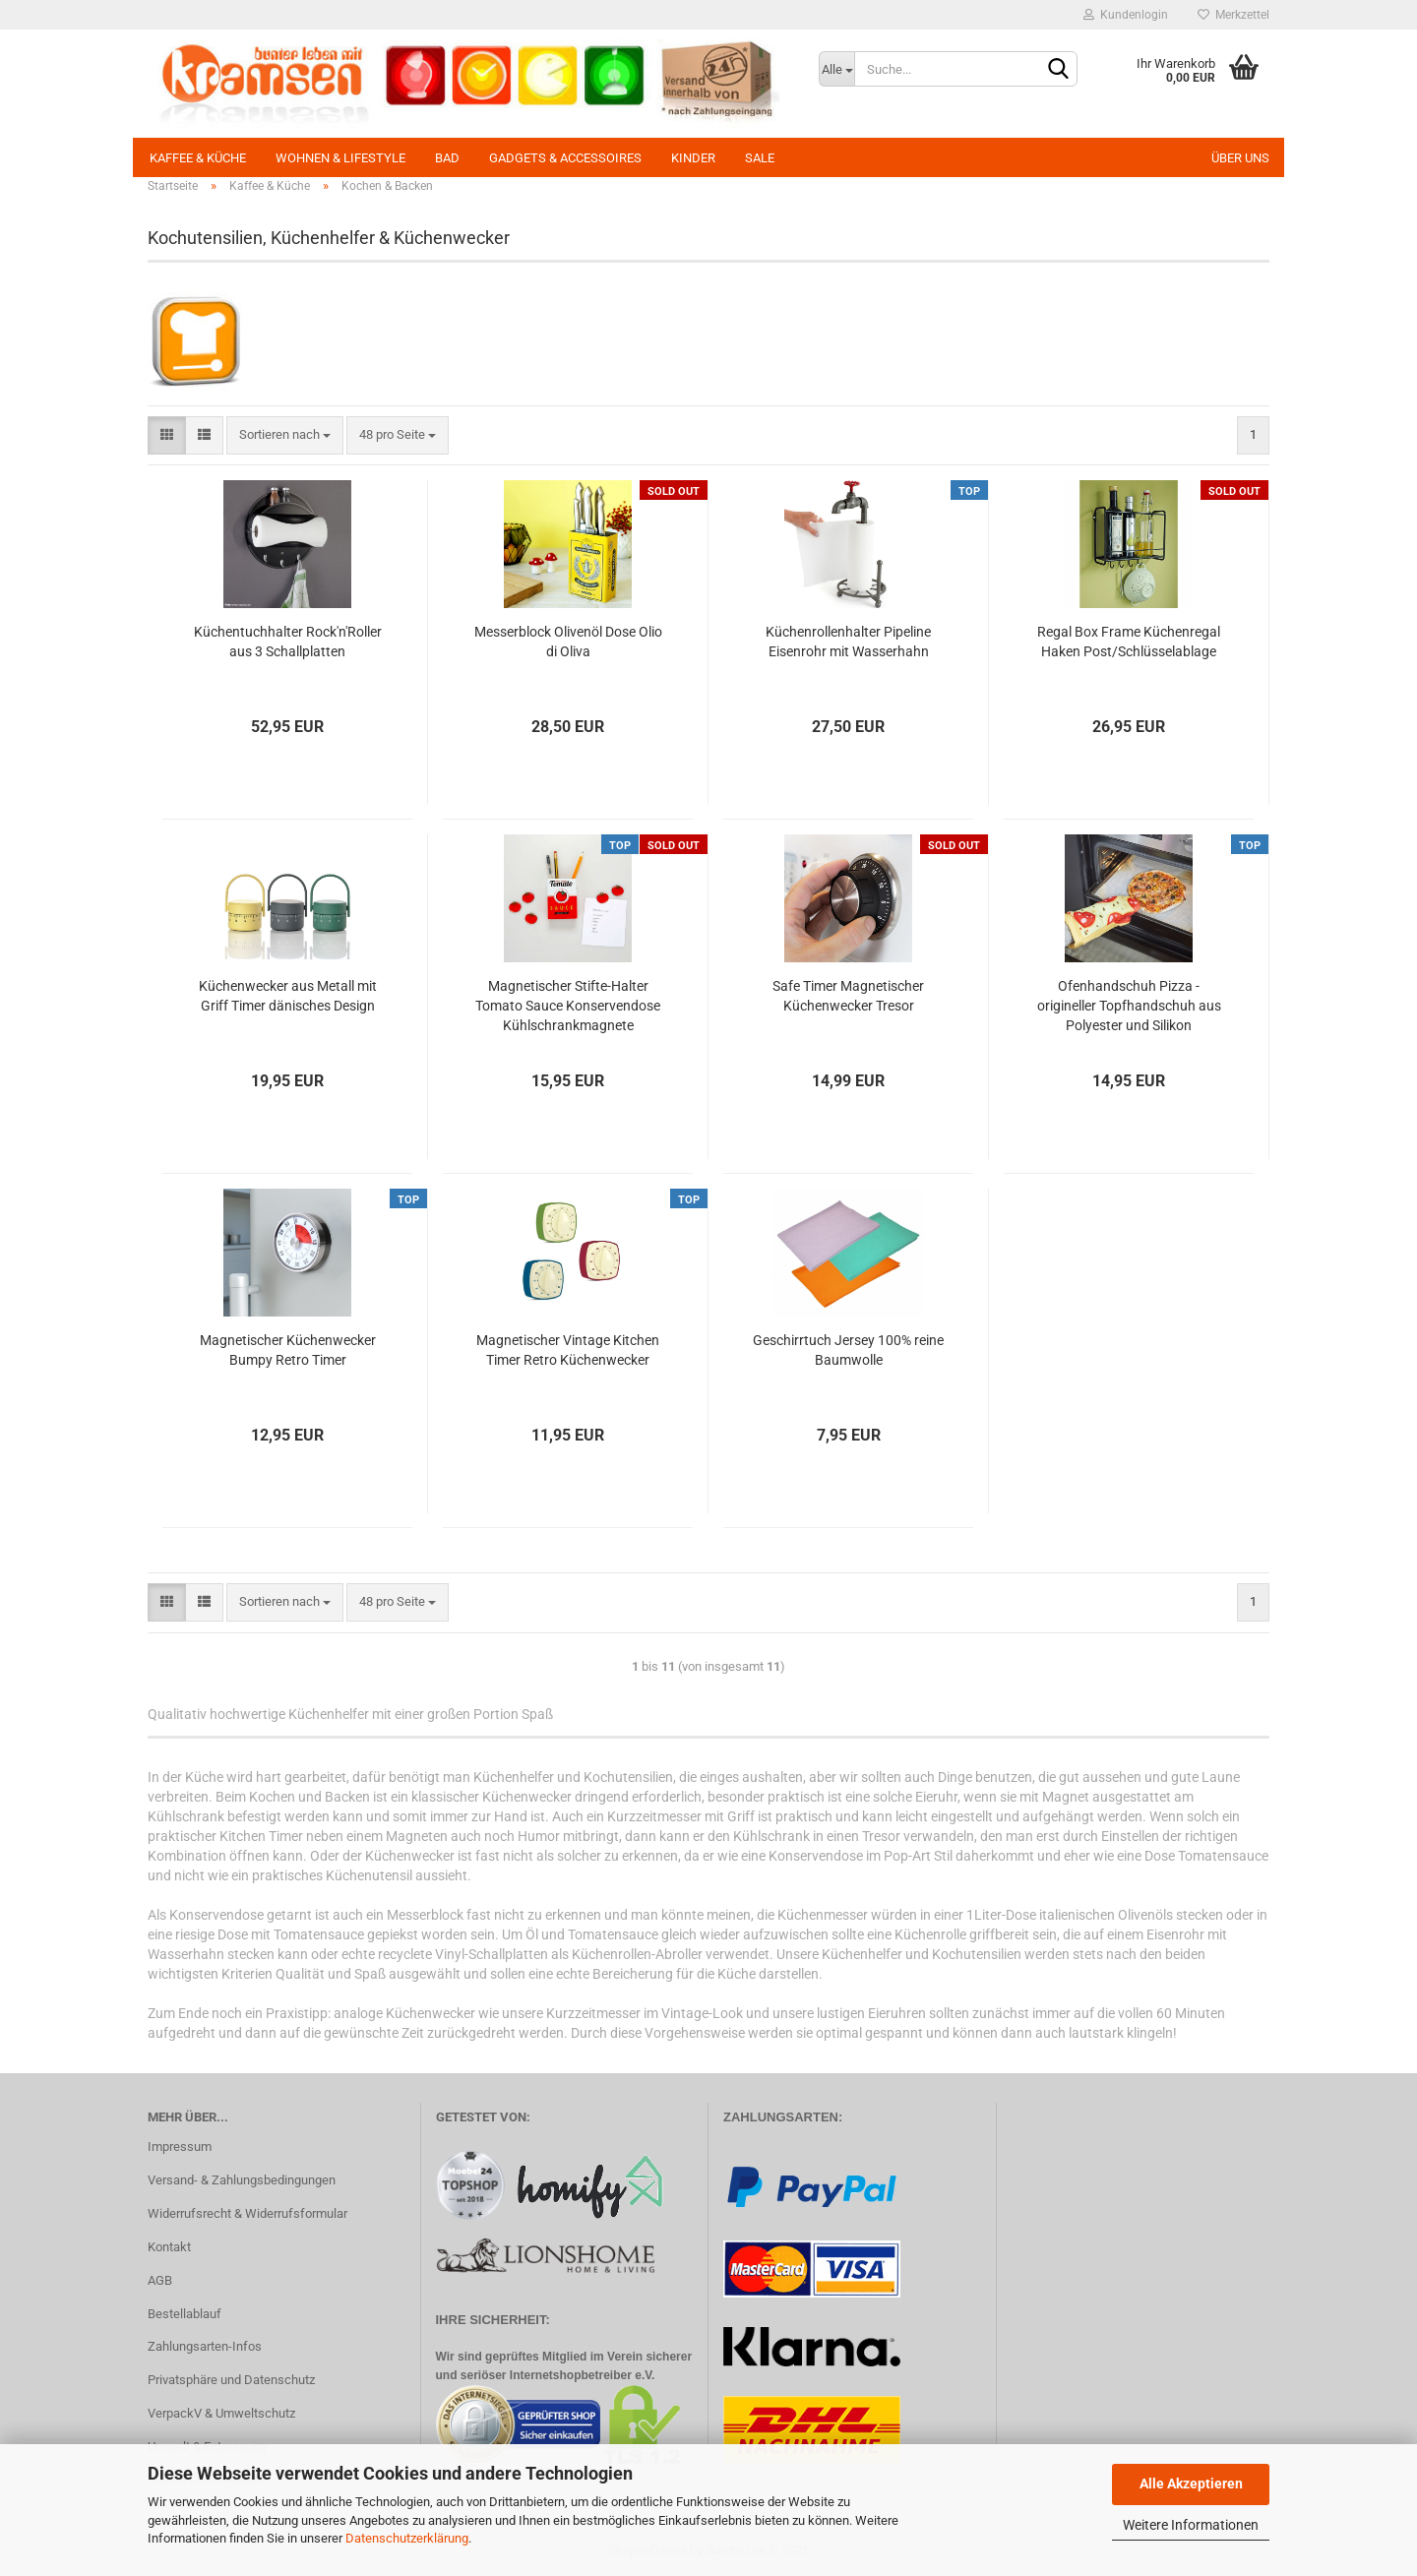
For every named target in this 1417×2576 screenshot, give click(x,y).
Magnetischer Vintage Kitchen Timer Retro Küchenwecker (567, 1350)
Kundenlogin (1125, 15)
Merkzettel (1233, 15)
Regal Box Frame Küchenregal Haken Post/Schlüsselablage (1128, 641)
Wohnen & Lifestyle (340, 158)
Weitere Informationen (1191, 2525)
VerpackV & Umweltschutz (221, 2413)
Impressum (180, 2146)
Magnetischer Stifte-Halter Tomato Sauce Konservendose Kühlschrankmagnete (567, 1005)
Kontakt (169, 2246)
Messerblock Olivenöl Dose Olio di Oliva (568, 641)
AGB (160, 2280)
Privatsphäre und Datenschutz (231, 2379)
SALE (759, 158)
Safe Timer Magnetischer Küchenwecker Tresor (848, 995)
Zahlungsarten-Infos (205, 2346)
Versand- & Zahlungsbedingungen (242, 2180)
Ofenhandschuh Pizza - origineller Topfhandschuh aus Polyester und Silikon (1129, 1005)
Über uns (1240, 158)
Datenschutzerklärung (406, 2538)
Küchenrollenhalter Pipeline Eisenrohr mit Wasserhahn (848, 641)
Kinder (693, 158)
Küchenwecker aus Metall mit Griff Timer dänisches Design (288, 995)
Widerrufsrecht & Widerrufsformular (247, 2213)
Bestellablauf (184, 2313)
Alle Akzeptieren (1191, 2483)
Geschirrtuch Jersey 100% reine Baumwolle (848, 1350)
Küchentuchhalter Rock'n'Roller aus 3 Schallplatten (288, 641)
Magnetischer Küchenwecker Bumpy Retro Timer (288, 1350)
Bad (447, 158)
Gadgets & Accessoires (565, 158)
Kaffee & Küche (198, 158)
